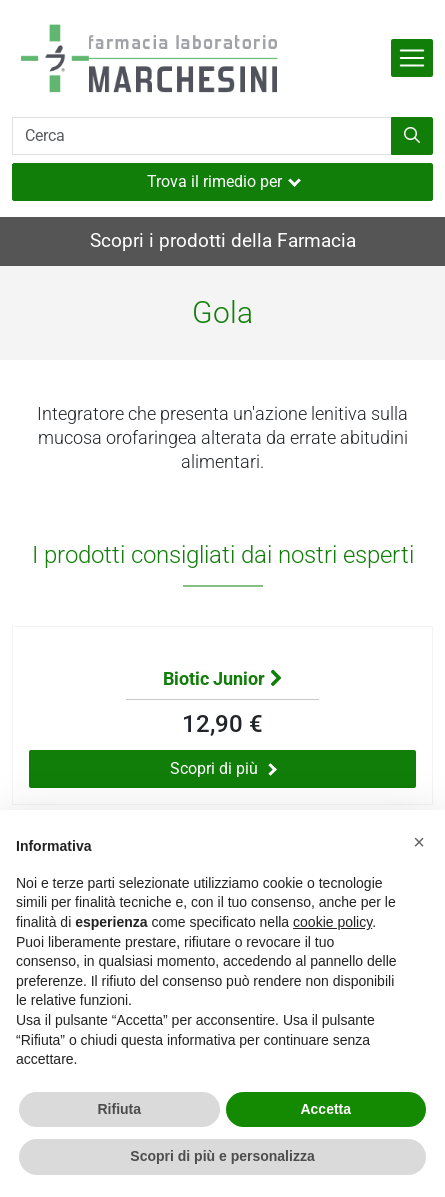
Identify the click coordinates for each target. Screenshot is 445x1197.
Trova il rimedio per (224, 181)
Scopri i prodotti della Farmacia (223, 240)
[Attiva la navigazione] (412, 58)
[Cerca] (202, 136)
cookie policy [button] (332, 922)
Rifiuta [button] (119, 1109)
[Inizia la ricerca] (412, 136)
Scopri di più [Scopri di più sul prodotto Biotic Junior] (223, 768)
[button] (419, 842)
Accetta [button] (325, 1109)
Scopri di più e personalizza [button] (222, 1156)
